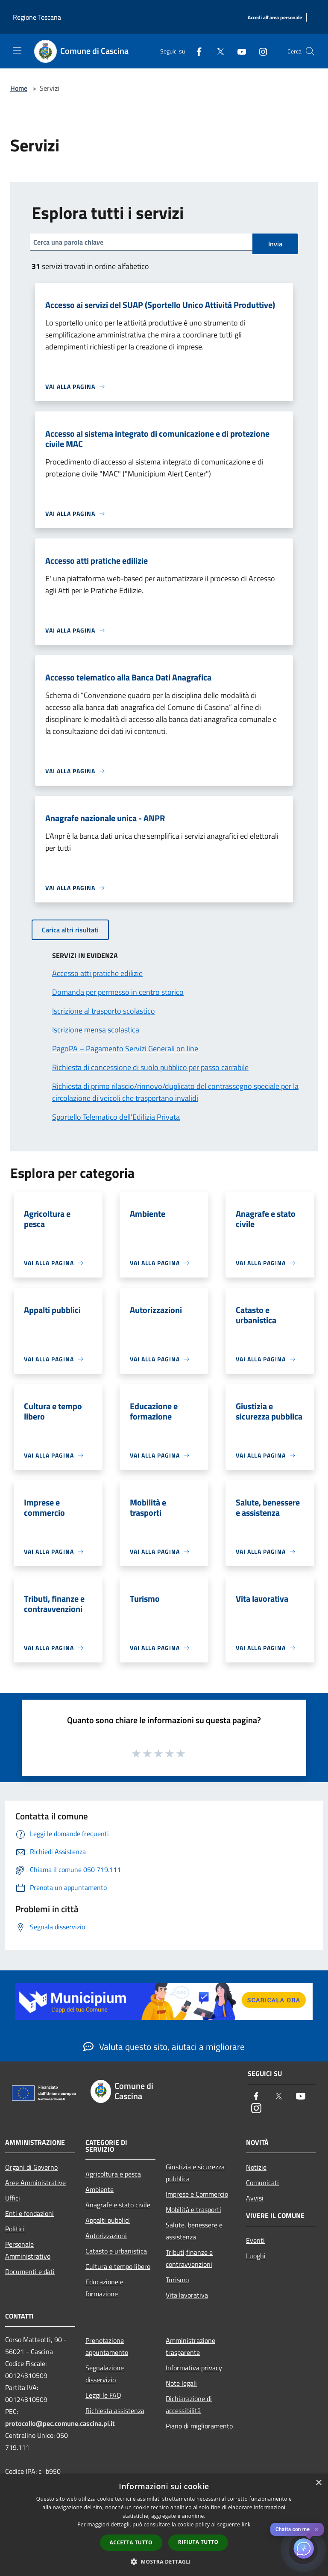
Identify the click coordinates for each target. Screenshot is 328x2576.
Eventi (255, 2240)
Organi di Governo (31, 2167)
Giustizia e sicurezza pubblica (195, 2173)
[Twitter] (217, 51)
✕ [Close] (316, 2529)
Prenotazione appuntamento (106, 2346)
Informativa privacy (194, 2368)
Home (18, 88)
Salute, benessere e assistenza (194, 2231)
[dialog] (164, 2525)
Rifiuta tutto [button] (198, 2542)
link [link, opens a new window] (246, 2524)
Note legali (181, 2383)
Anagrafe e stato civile (117, 2205)
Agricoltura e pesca (113, 2174)
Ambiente (99, 2189)
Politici (15, 2229)
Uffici (12, 2198)
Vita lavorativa (187, 2295)
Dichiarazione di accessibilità (189, 2404)
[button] (164, 2561)
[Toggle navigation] (17, 50)
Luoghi (256, 2256)
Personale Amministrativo (27, 2250)
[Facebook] (195, 51)
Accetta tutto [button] (131, 2542)
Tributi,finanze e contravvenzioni (189, 2258)
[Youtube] (238, 51)
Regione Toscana (37, 17)
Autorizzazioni (106, 2235)
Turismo (177, 2279)
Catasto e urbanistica (116, 2251)
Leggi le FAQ (103, 2395)
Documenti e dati (30, 2271)
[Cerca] (310, 51)
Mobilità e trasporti (193, 2209)
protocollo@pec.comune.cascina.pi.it (60, 2423)
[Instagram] (259, 51)
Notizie (256, 2167)
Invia (275, 244)
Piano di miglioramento (199, 2426)
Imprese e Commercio (197, 2194)
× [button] (318, 2483)
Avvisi (255, 2198)
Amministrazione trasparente (190, 2346)
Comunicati (262, 2182)
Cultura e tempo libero (117, 2266)
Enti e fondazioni (29, 2213)
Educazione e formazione (104, 2288)
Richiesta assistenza (114, 2410)
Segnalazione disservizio (104, 2374)
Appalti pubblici (107, 2220)
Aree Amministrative (35, 2182)
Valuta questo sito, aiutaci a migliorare (164, 2046)
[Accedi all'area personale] (275, 18)
